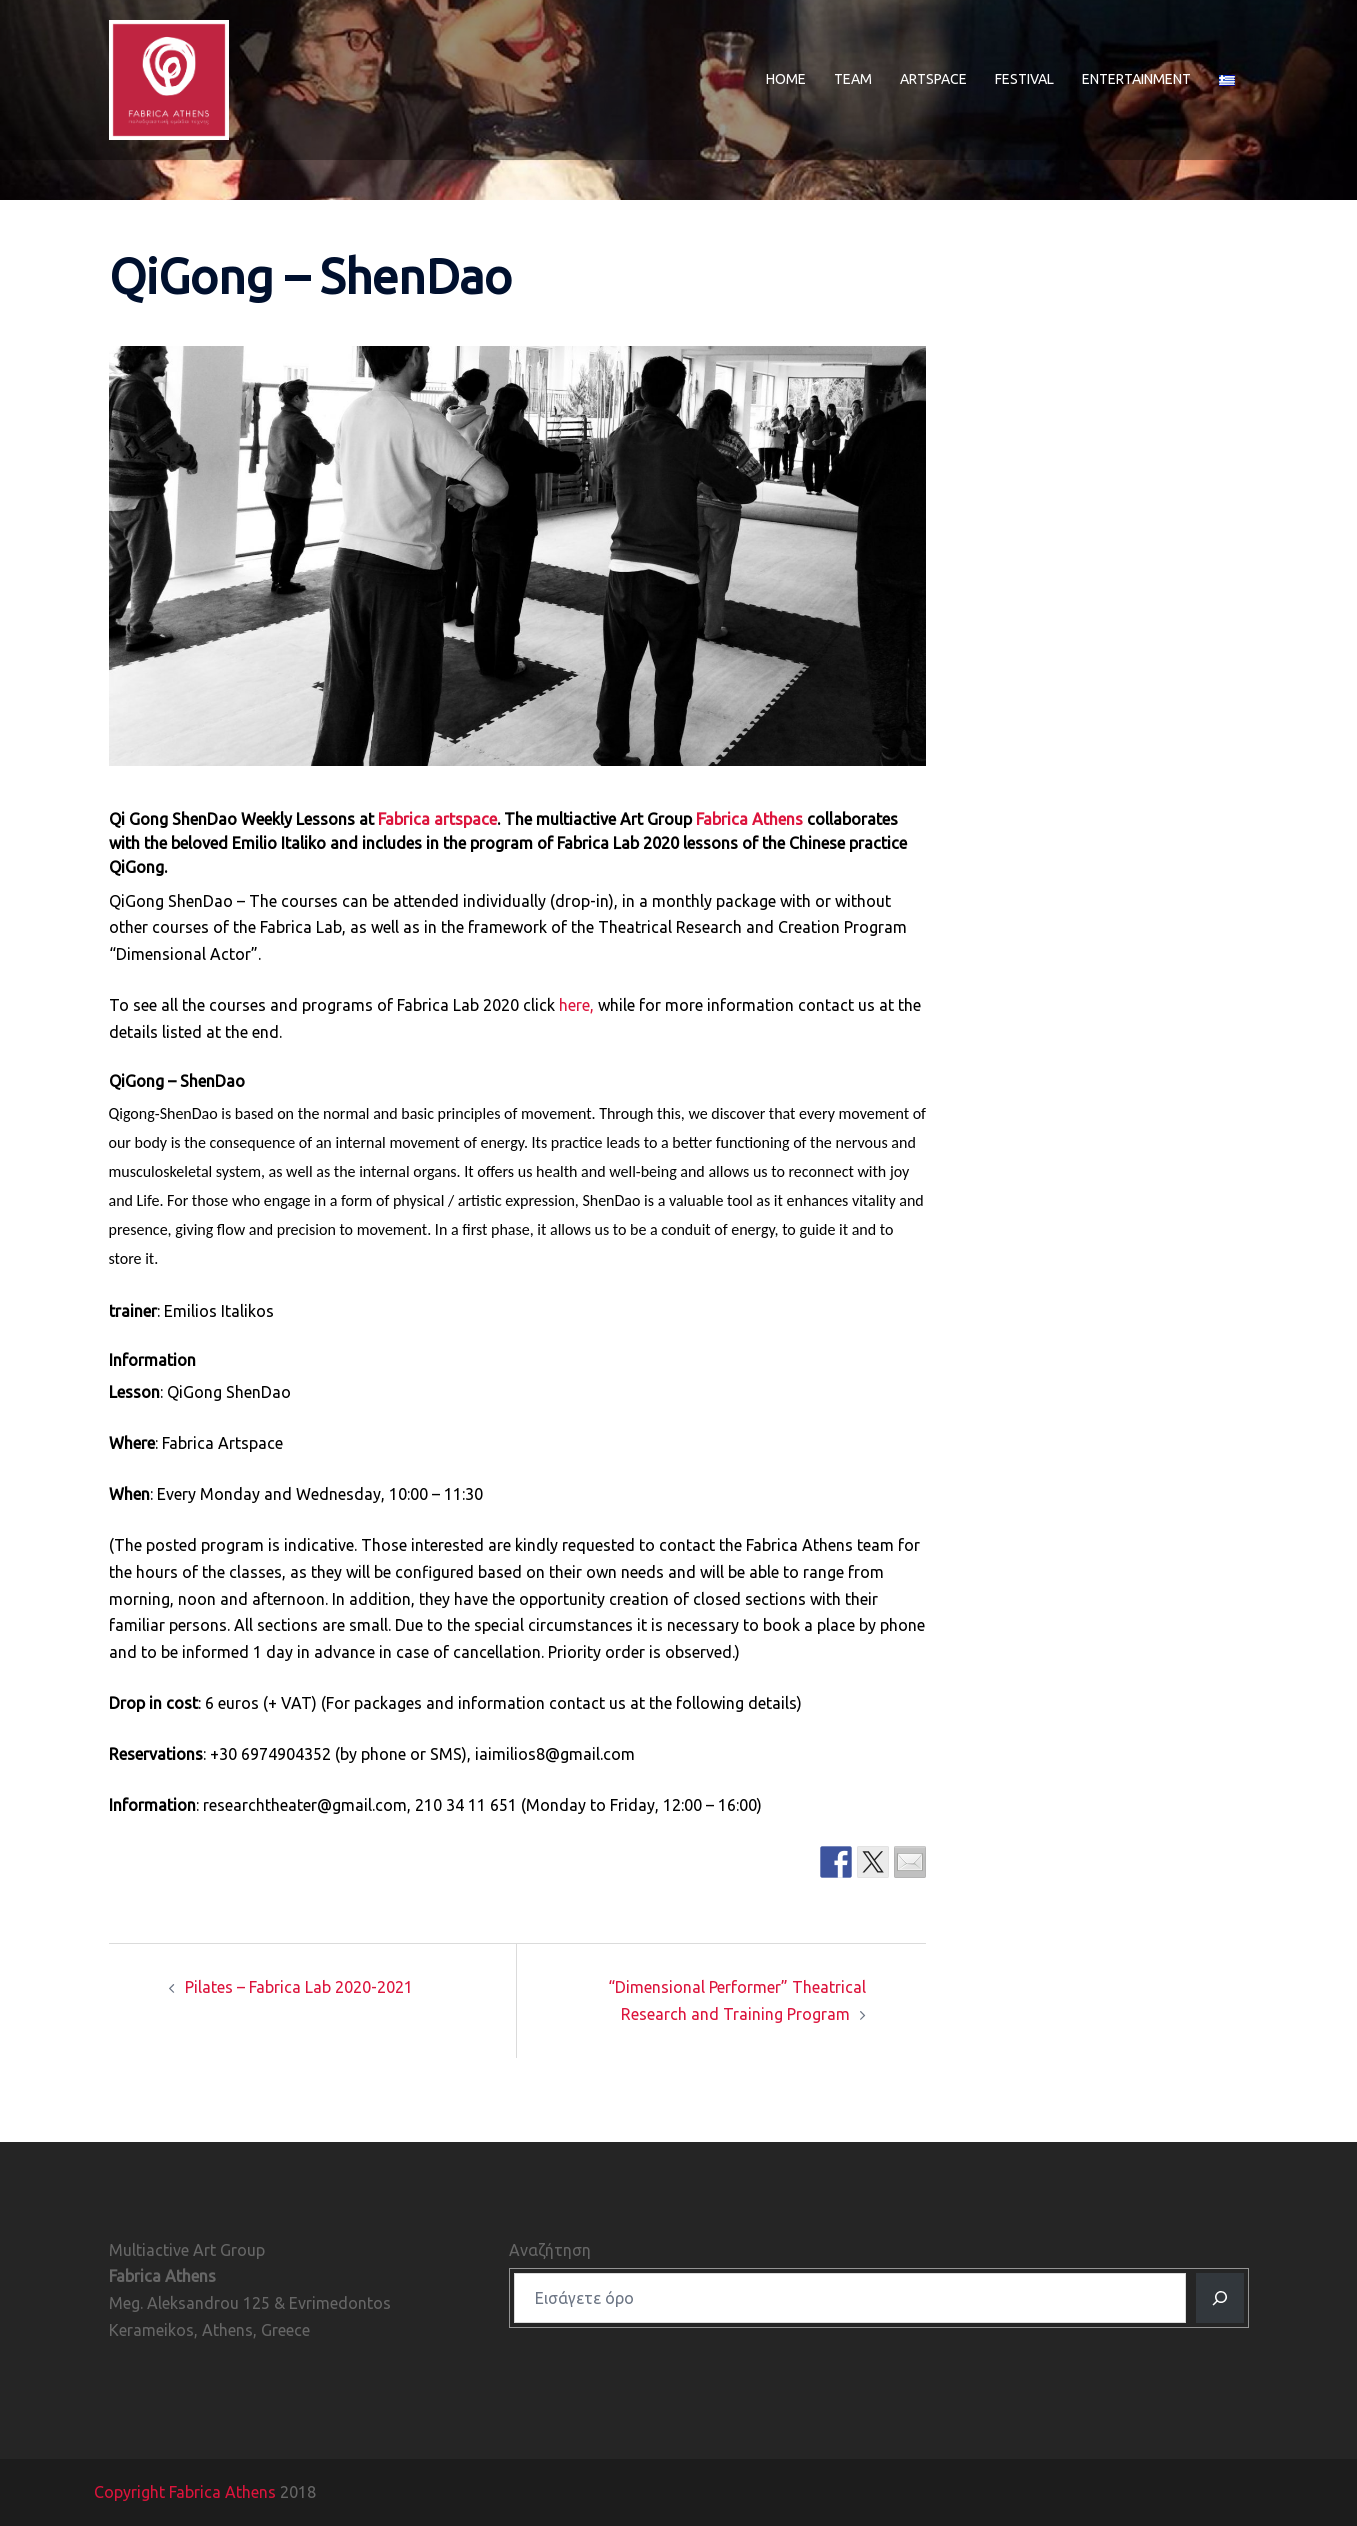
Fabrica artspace (437, 819)
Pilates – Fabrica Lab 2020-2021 (299, 1987)
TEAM (853, 79)
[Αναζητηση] (1220, 2298)
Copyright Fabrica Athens (185, 2492)
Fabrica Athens (749, 819)
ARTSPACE (933, 79)
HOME (786, 79)
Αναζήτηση (550, 2250)
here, (576, 1005)
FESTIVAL (1024, 79)
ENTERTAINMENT (1136, 79)
